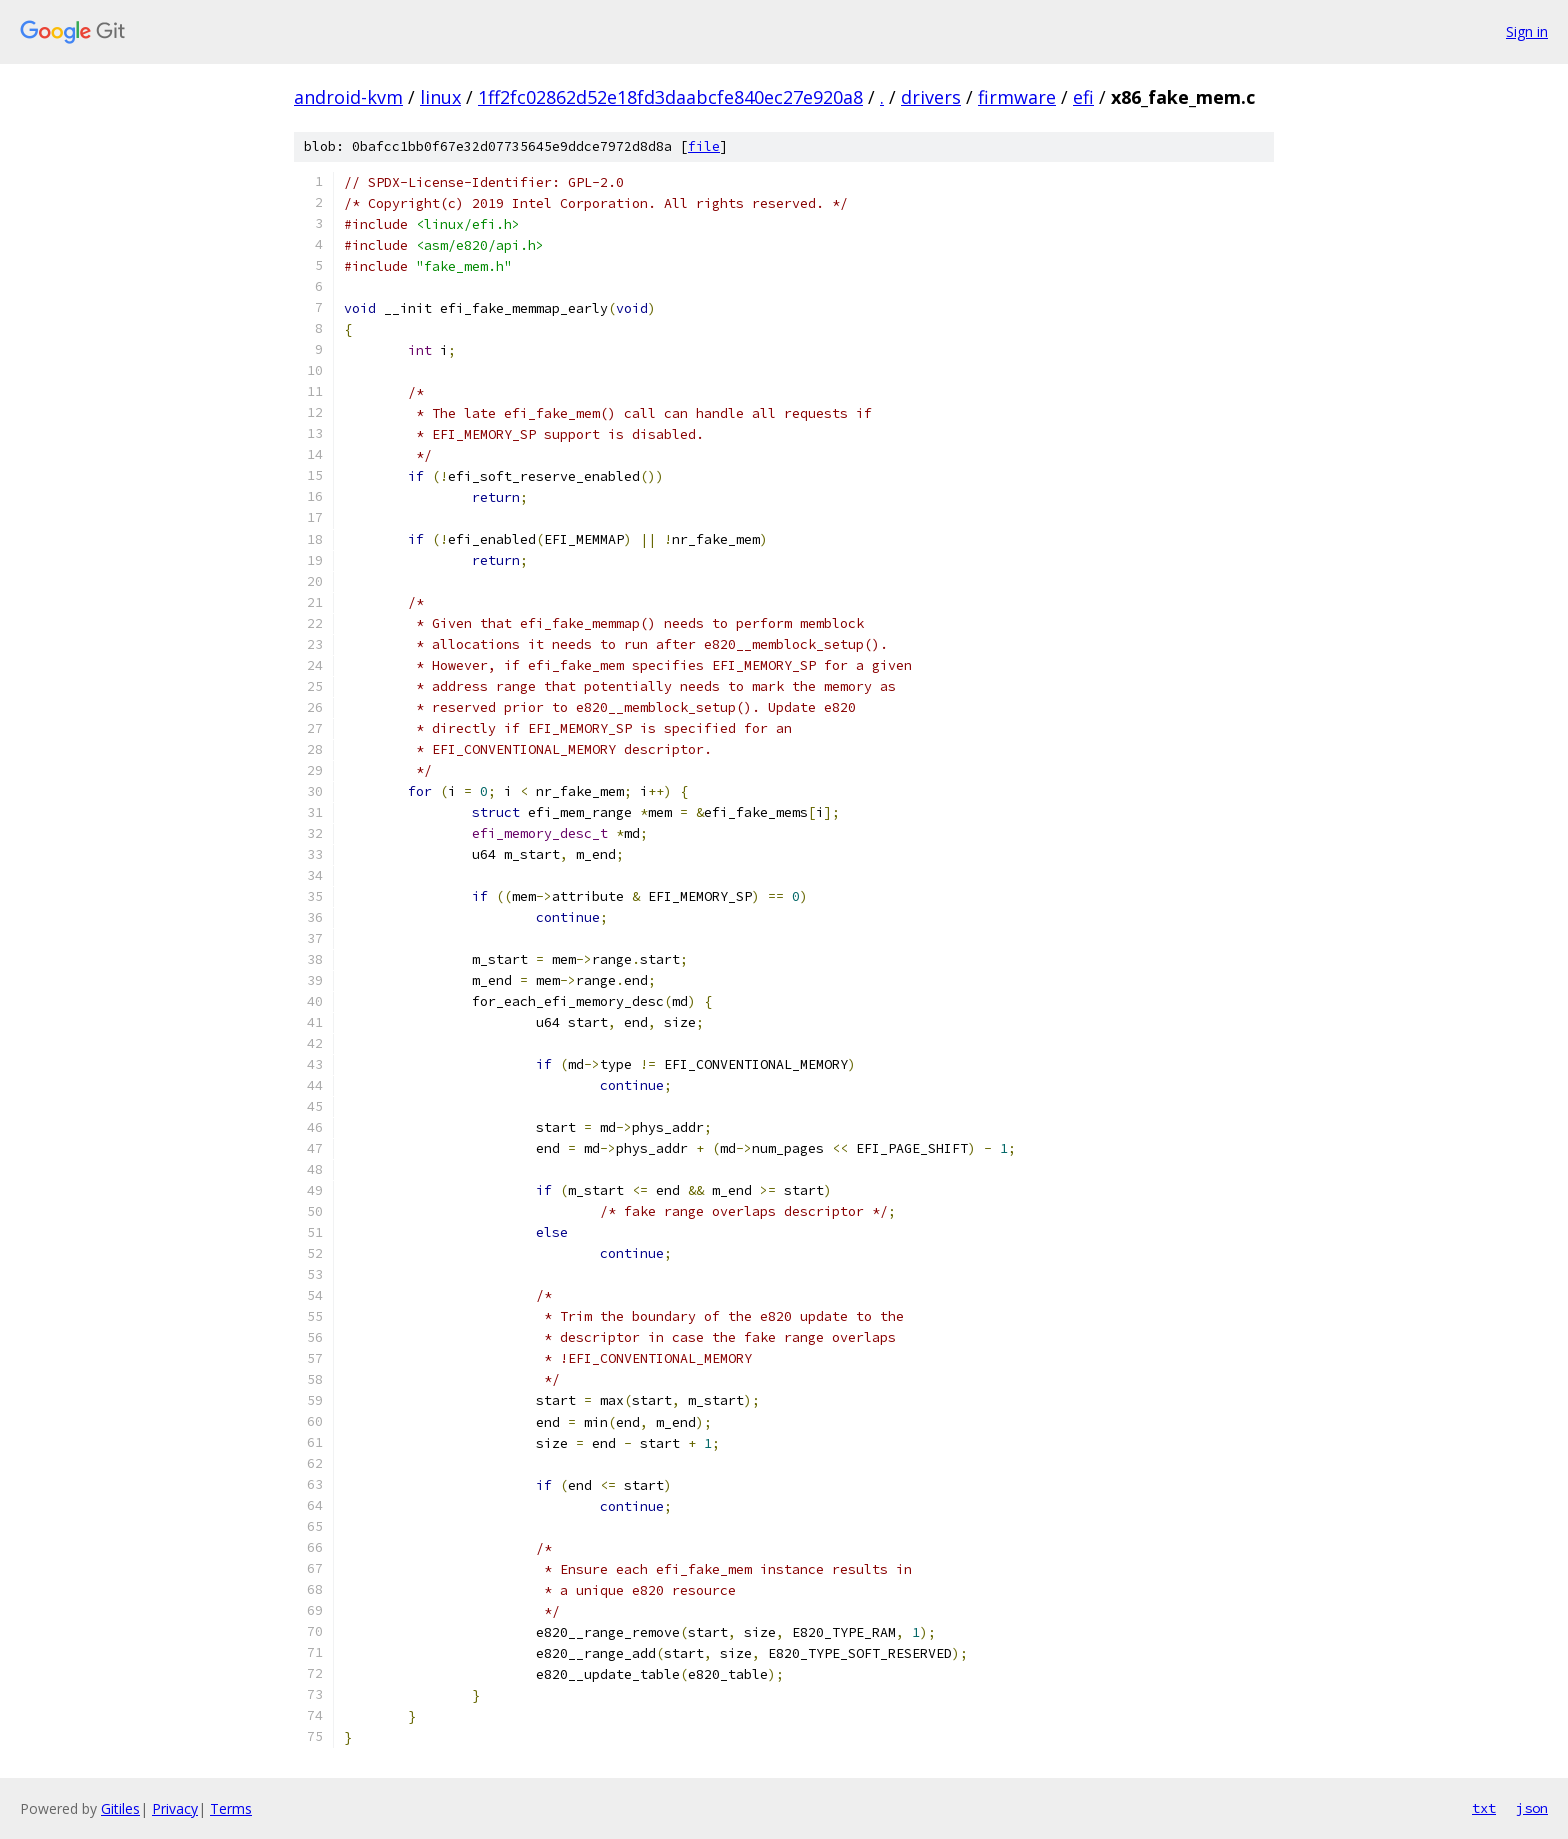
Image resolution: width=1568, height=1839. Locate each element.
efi (1083, 97)
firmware (1017, 97)
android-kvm (348, 97)
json (1532, 1808)
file (704, 146)
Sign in (1527, 31)
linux (440, 97)
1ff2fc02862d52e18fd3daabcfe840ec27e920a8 (670, 97)
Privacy (175, 1808)
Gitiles (120, 1808)
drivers (931, 97)
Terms (231, 1808)
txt (1484, 1808)
